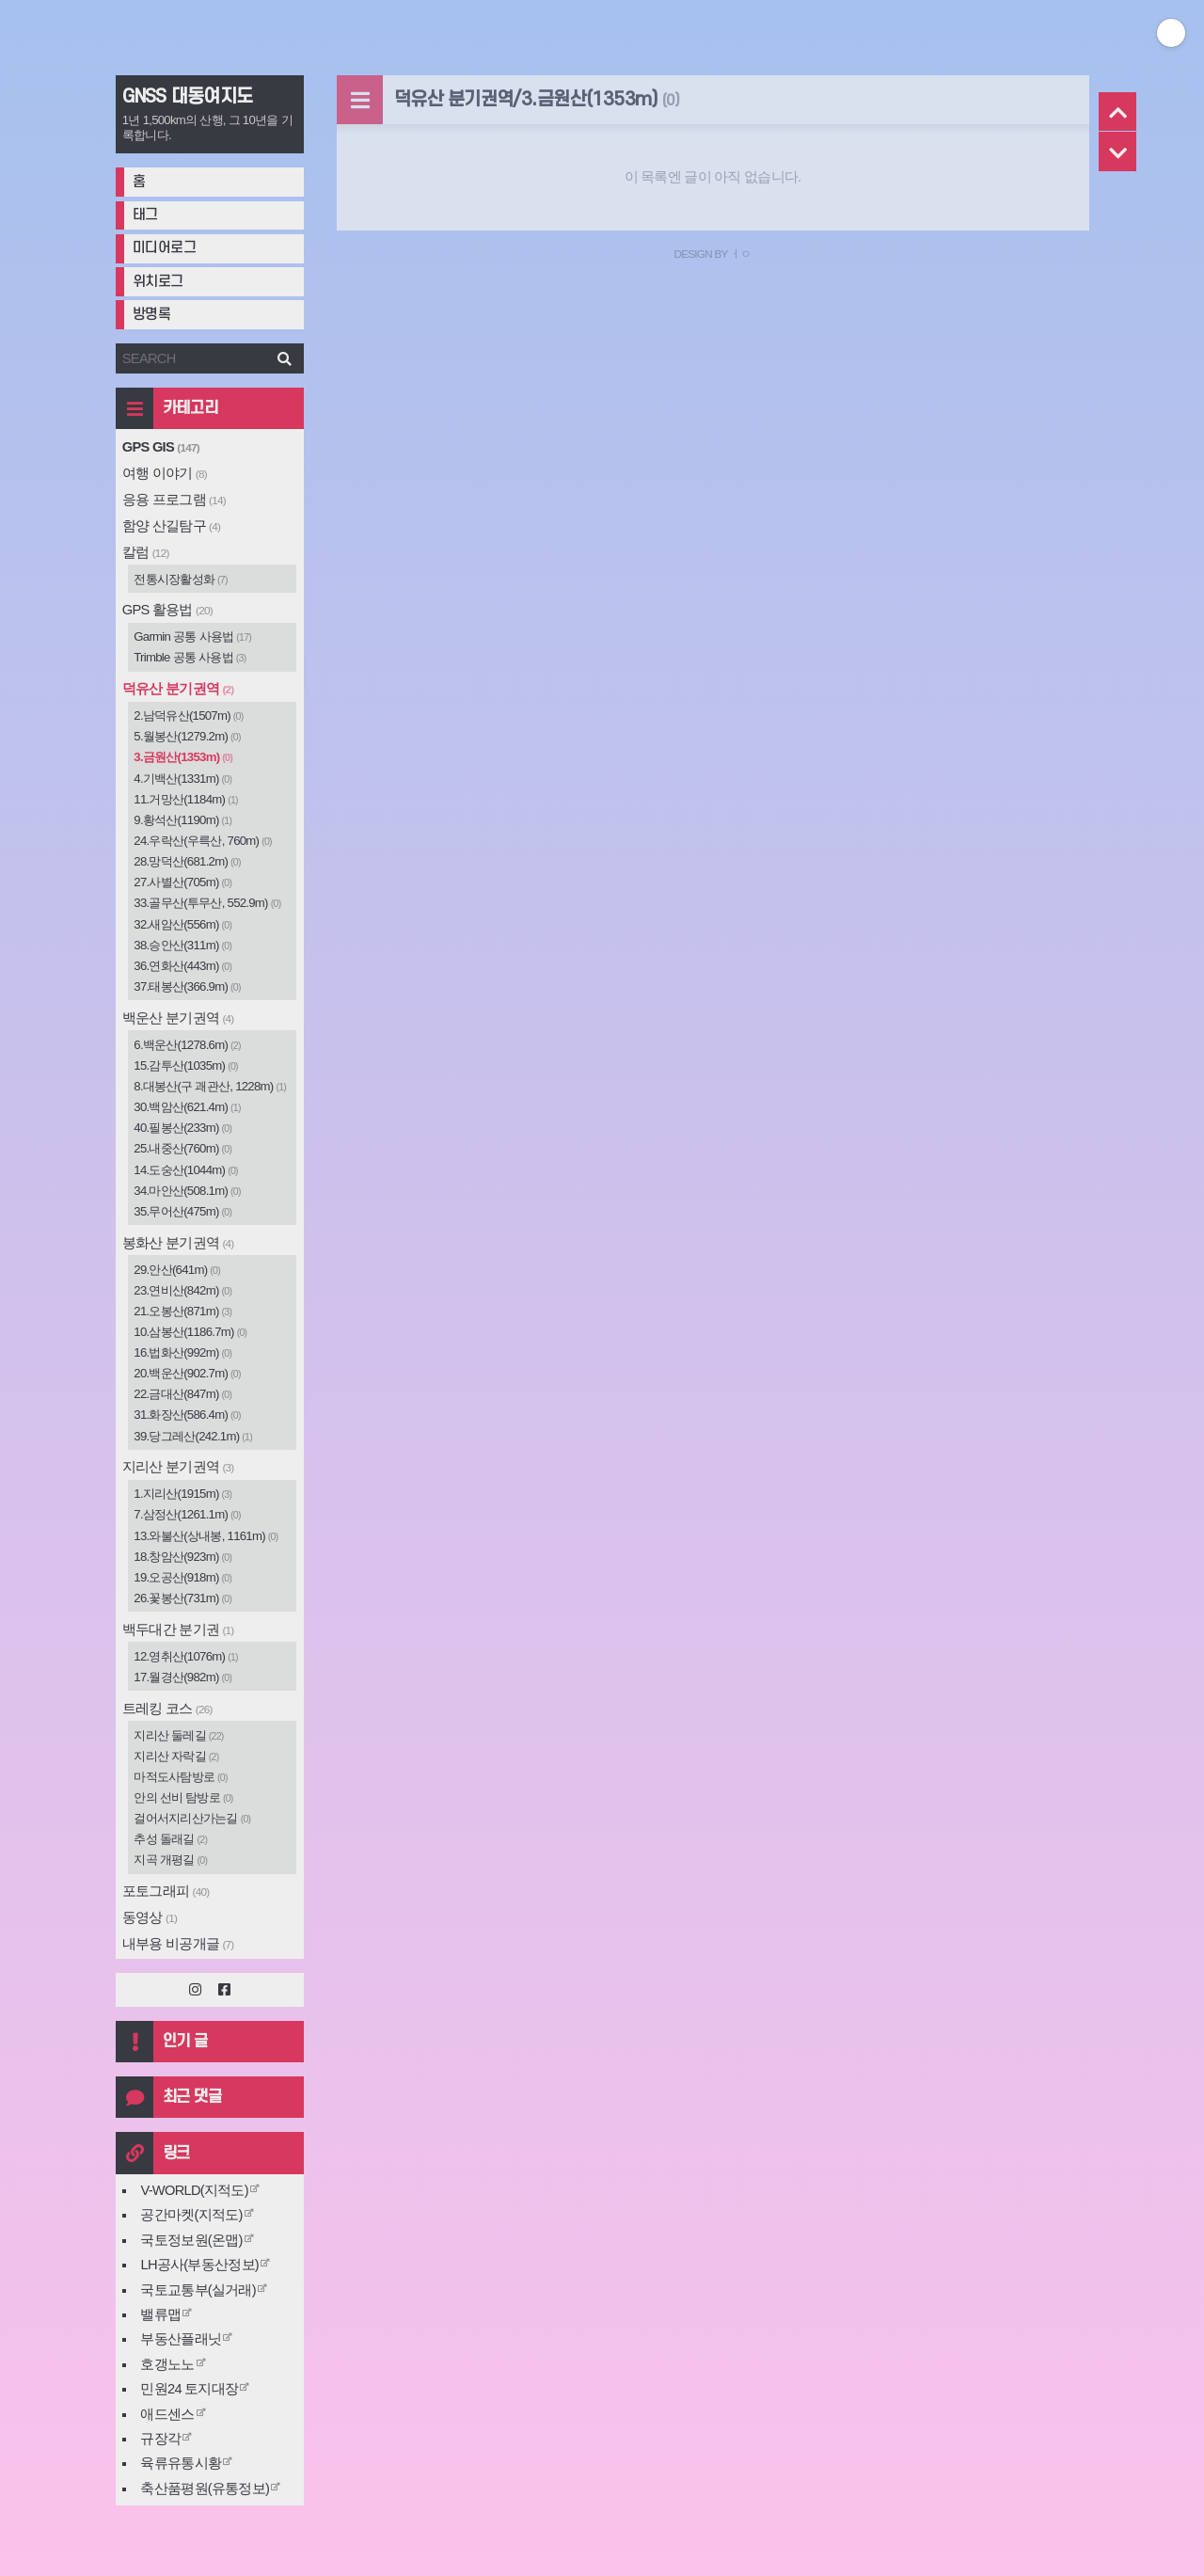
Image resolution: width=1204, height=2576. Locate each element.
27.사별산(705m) (182, 882)
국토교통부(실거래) (197, 2290)
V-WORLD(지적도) (193, 2190)
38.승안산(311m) (182, 945)
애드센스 (167, 2414)
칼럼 (145, 552)
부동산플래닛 (180, 2338)
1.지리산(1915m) (182, 1494)
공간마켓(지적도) (191, 2214)
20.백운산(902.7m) (187, 1373)
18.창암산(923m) (182, 1557)
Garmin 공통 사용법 (192, 636)
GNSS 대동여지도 (187, 97)
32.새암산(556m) (182, 924)
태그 (145, 215)
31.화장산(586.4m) (187, 1414)
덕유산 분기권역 (178, 688)
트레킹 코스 (167, 1708)
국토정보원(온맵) (191, 2240)
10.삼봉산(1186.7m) (190, 1332)
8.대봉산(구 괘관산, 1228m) (210, 1086)
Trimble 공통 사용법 (190, 657)
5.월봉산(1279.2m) (187, 736)
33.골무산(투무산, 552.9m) (207, 903)
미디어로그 (165, 248)
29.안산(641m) (177, 1270)
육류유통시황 (180, 2463)
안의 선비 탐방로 (183, 1797)
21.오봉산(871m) (182, 1311)
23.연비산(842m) (182, 1290)
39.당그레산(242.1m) (193, 1436)
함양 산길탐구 (171, 525)
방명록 (152, 315)
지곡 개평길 (170, 1859)
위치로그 (158, 282)
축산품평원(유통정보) (204, 2488)
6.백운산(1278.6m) (187, 1045)
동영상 (149, 1917)
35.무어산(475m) (182, 1211)
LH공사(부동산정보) (199, 2264)
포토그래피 (166, 1891)
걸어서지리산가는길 (192, 1818)
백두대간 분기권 (178, 1629)
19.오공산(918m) (182, 1577)
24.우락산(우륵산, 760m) (203, 841)
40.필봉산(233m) (182, 1128)
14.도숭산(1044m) (186, 1170)
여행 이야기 (164, 473)
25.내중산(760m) (182, 1148)
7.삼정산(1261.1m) (187, 1514)
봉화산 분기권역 (178, 1242)
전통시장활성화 (181, 579)
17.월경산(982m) (182, 1677)
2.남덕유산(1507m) (188, 715)
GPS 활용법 (167, 609)
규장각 (160, 2438)
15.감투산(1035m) (186, 1065)
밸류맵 (160, 2314)
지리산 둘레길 (178, 1735)
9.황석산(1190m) (182, 820)
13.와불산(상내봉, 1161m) (205, 1536)
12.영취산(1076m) (186, 1656)
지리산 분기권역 (178, 1466)
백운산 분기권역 (178, 1018)
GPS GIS (160, 446)
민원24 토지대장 (189, 2388)
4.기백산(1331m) (182, 778)
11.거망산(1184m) (186, 799)
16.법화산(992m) (182, 1352)
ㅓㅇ (741, 253)
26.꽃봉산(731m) (182, 1598)
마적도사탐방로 (181, 1777)
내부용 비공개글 (178, 1943)
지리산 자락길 (176, 1756)
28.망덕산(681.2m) (187, 861)
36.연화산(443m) (182, 966)
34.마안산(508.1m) (187, 1191)
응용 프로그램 (174, 499)
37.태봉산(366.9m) (187, 986)
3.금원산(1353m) (183, 757)
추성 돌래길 (170, 1839)
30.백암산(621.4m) (187, 1107)
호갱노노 (167, 2364)
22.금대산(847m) (182, 1394)
